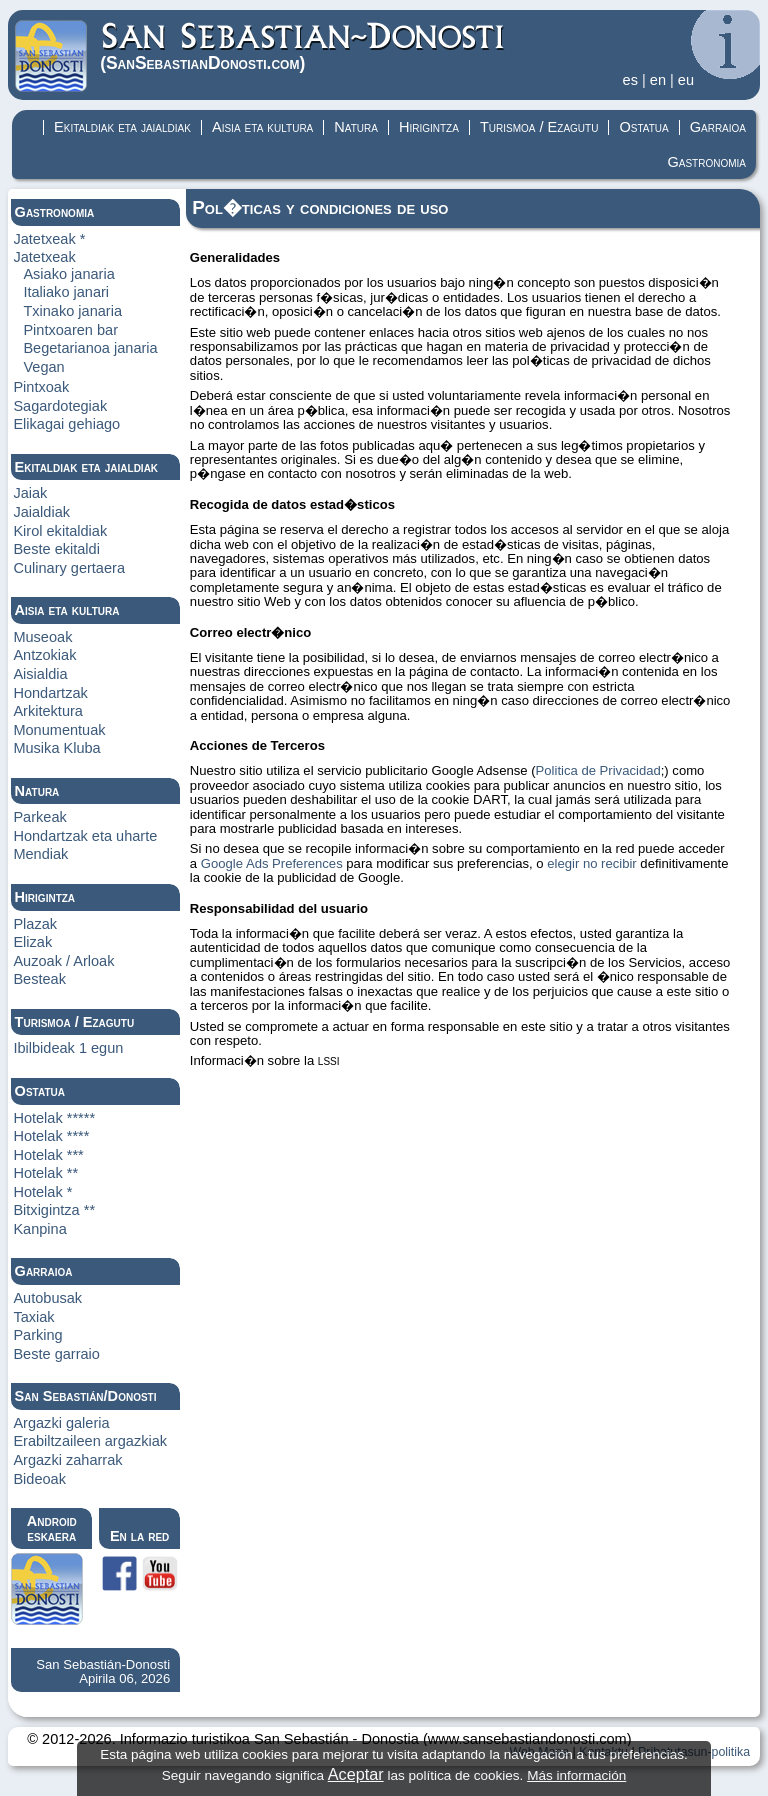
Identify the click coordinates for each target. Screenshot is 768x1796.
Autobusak (47, 1298)
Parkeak (39, 817)
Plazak (35, 924)
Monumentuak (59, 730)
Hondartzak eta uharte (85, 836)
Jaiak (30, 493)
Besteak (39, 979)
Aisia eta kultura (262, 127)
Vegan (43, 367)
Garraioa (718, 127)
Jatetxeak (44, 257)
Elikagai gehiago (66, 424)
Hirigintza (429, 127)
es (630, 80)
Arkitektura (48, 711)
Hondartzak (50, 693)
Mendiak (40, 854)
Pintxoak (41, 387)
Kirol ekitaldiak (60, 531)
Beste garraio (56, 1354)
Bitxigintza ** (54, 1210)
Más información (576, 1775)
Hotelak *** (48, 1155)
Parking (37, 1335)
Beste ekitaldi (56, 549)
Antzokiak (44, 655)
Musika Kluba (56, 748)
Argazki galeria (61, 1423)
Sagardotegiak (60, 406)
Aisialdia (40, 674)
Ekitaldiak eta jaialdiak (122, 127)
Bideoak (39, 1479)
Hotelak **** (51, 1136)
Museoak (42, 637)
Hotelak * (42, 1192)
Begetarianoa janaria (90, 348)
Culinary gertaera (69, 568)
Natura (356, 127)
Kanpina (39, 1229)
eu (686, 80)
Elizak (32, 942)
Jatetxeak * (49, 239)
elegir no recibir (592, 863)
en (658, 80)
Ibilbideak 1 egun (68, 1048)
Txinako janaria (72, 311)
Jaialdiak (41, 512)
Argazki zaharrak (67, 1460)
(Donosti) (303, 46)
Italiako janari (66, 292)
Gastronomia (706, 162)
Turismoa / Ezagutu (539, 127)
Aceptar (356, 1774)
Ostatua (643, 127)
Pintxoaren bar (70, 330)
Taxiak (33, 1317)
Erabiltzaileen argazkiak (90, 1441)
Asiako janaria (68, 274)
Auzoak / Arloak (63, 961)
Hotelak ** (45, 1173)
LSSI (329, 1061)
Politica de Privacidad (598, 770)
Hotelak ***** (54, 1118)
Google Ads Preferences (272, 863)
